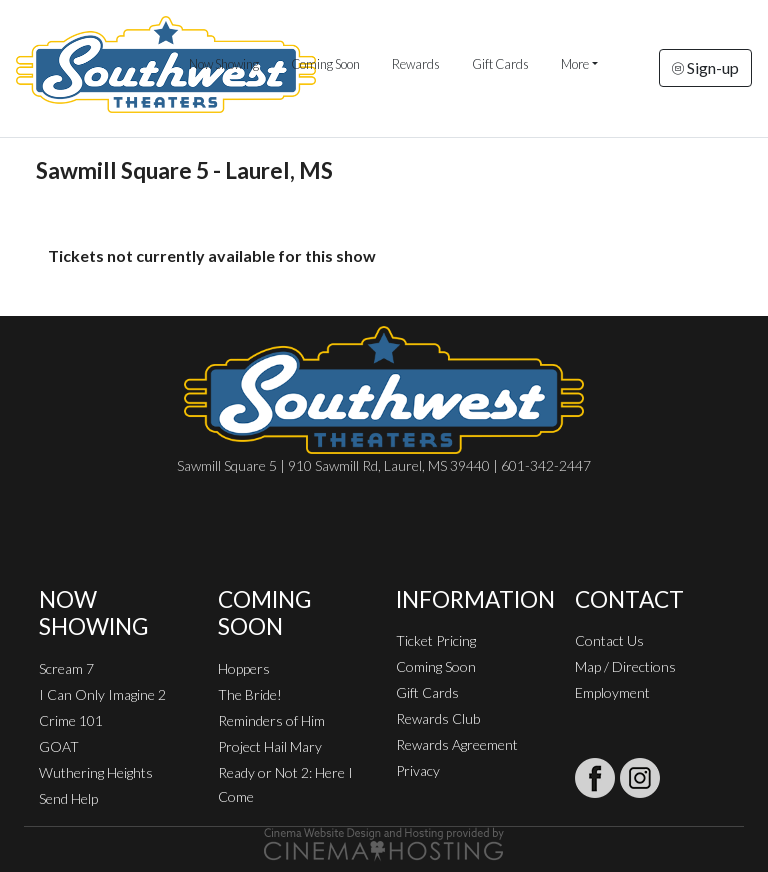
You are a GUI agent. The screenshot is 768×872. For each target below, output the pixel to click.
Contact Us (609, 640)
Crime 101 (71, 720)
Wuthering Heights (96, 772)
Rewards (416, 64)
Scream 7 (66, 668)
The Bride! (250, 694)
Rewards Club (438, 718)
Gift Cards (500, 64)
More (575, 64)
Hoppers (244, 668)
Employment (612, 692)
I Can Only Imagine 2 (102, 694)
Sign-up (705, 67)
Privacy (418, 770)
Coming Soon (325, 64)
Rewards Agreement (457, 744)
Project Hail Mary (270, 746)
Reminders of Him (271, 720)
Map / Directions (625, 666)
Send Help (68, 798)
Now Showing (224, 64)
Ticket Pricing (436, 640)
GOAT (59, 746)
